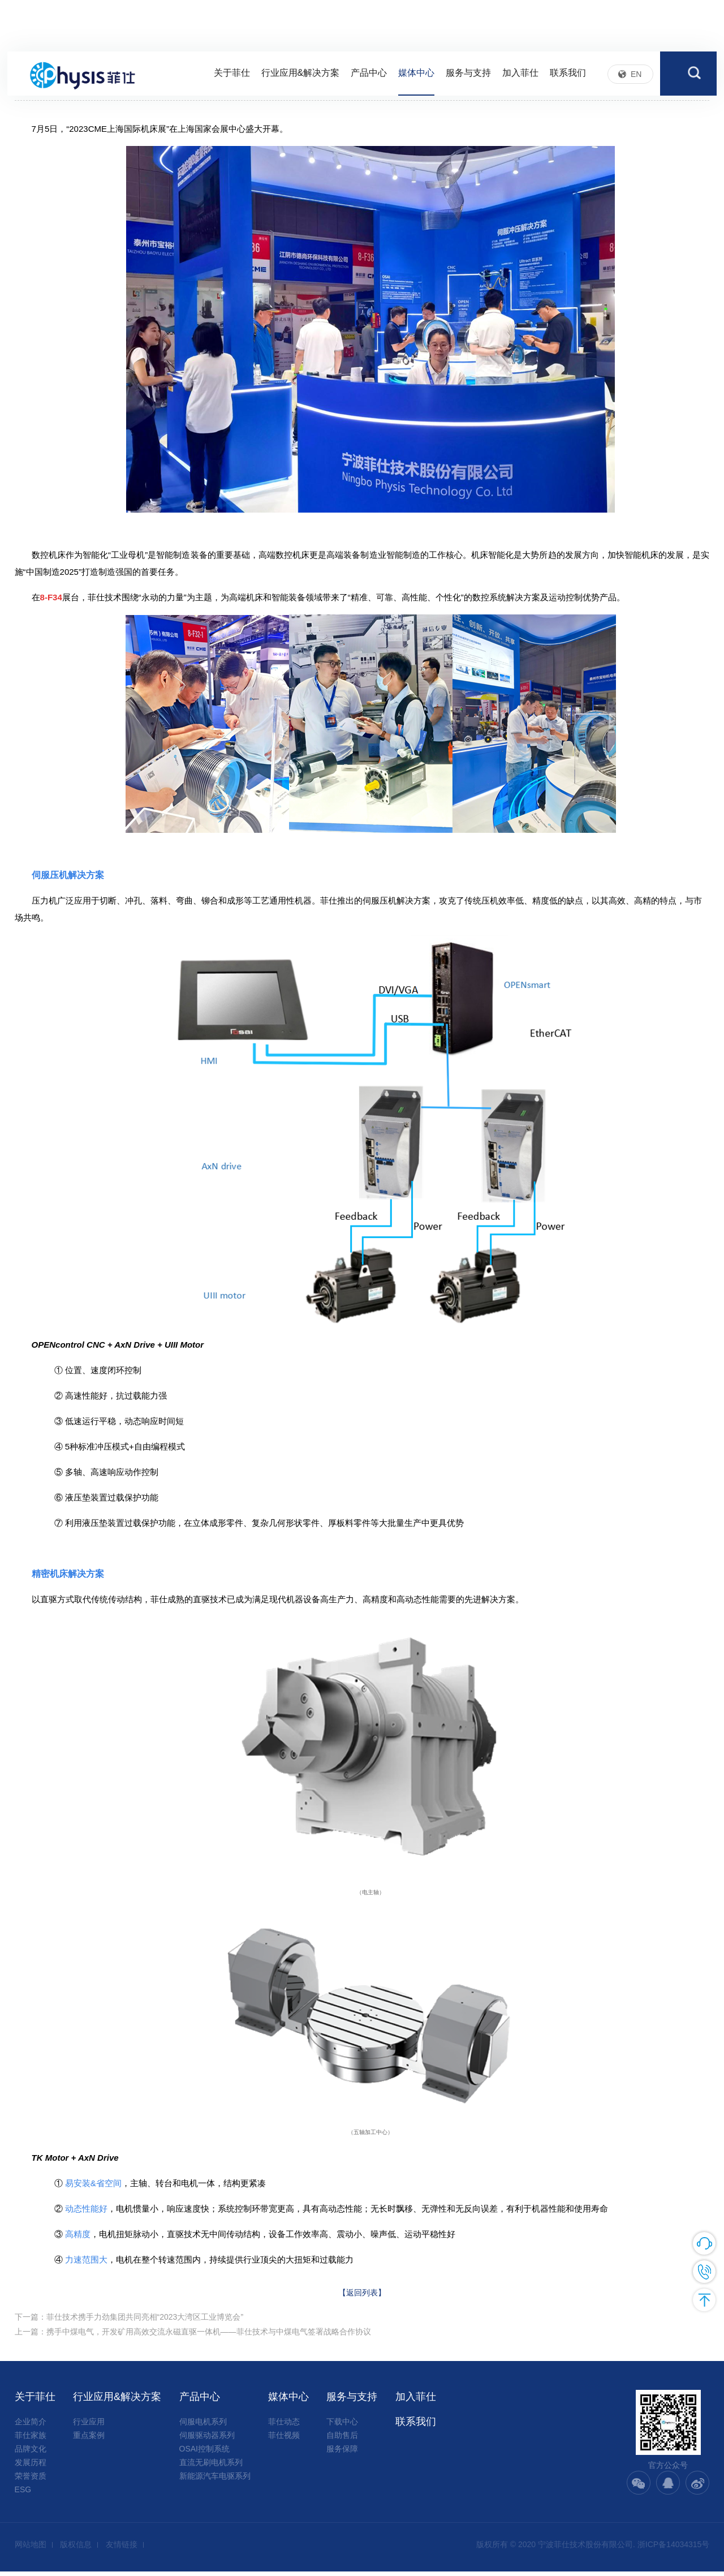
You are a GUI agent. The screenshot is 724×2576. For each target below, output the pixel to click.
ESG (23, 2493)
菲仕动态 (284, 2426)
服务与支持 (468, 75)
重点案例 (89, 2439)
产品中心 (369, 75)
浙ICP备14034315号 (673, 2548)
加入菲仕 (520, 75)
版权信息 (76, 2548)
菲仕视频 (284, 2439)
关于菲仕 (232, 75)
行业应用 (89, 2426)
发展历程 (30, 2466)
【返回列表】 (362, 2295)
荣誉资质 (30, 2480)
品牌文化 (30, 2453)
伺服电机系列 (203, 2426)
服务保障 (342, 2453)
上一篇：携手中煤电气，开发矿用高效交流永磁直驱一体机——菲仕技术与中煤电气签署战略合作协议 (193, 2337)
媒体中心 (416, 75)
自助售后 (342, 2439)
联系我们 (568, 75)
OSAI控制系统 (204, 2453)
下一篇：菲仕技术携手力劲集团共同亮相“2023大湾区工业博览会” (129, 2320)
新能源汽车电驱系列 (215, 2480)
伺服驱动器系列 (207, 2439)
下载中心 (342, 2426)
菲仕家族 (30, 2439)
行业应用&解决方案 (300, 75)
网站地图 (30, 2548)
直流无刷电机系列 (211, 2466)
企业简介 (30, 2426)
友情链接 (121, 2548)
